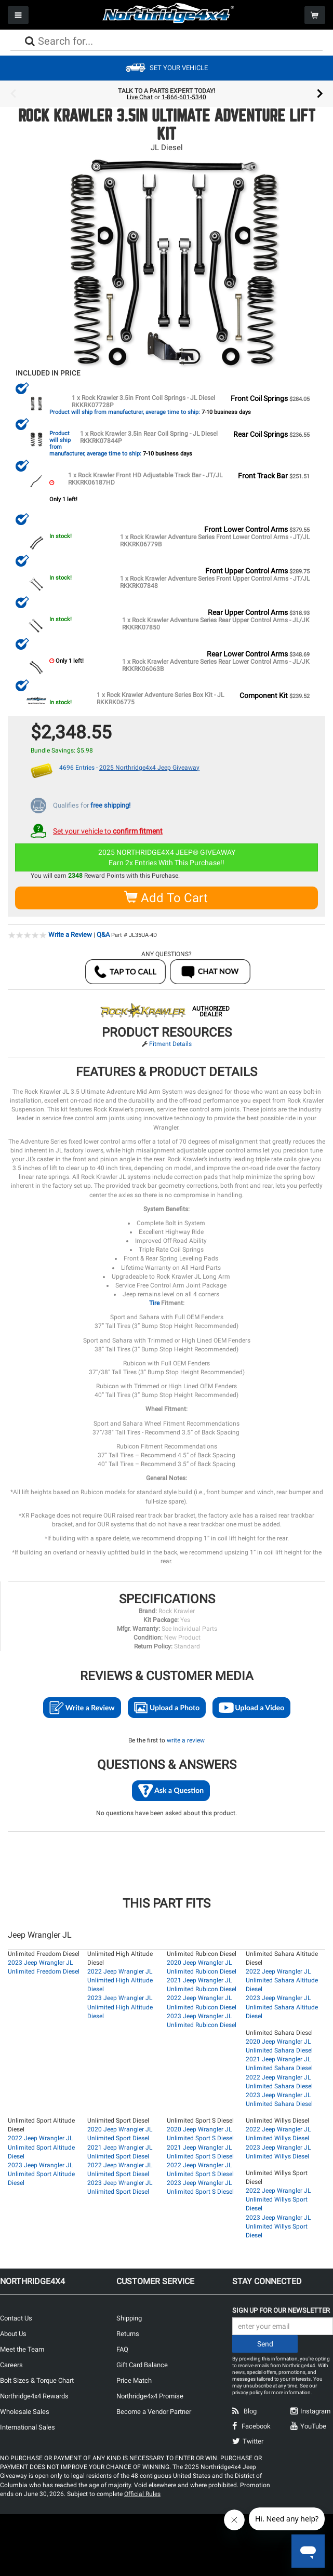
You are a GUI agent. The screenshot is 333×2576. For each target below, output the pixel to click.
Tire (155, 1302)
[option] (166, 94)
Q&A (103, 934)
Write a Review (70, 934)
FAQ (122, 2348)
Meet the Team (22, 2348)
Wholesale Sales (24, 2410)
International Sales (27, 2426)
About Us (13, 2333)
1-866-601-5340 (184, 97)
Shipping (129, 2317)
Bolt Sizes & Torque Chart (37, 2379)
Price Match (134, 2379)
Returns (127, 2333)
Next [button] (320, 94)
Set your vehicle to (108, 830)
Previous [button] (13, 94)
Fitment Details (170, 1042)
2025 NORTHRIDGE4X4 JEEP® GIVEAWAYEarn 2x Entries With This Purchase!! (166, 857)
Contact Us (16, 2317)
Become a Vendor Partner (153, 2410)
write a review (186, 1739)
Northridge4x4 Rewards (34, 2395)
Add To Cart (166, 897)
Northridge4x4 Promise (149, 2395)
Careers (11, 2364)
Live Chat (140, 97)
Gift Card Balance (142, 2364)
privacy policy (247, 2391)
